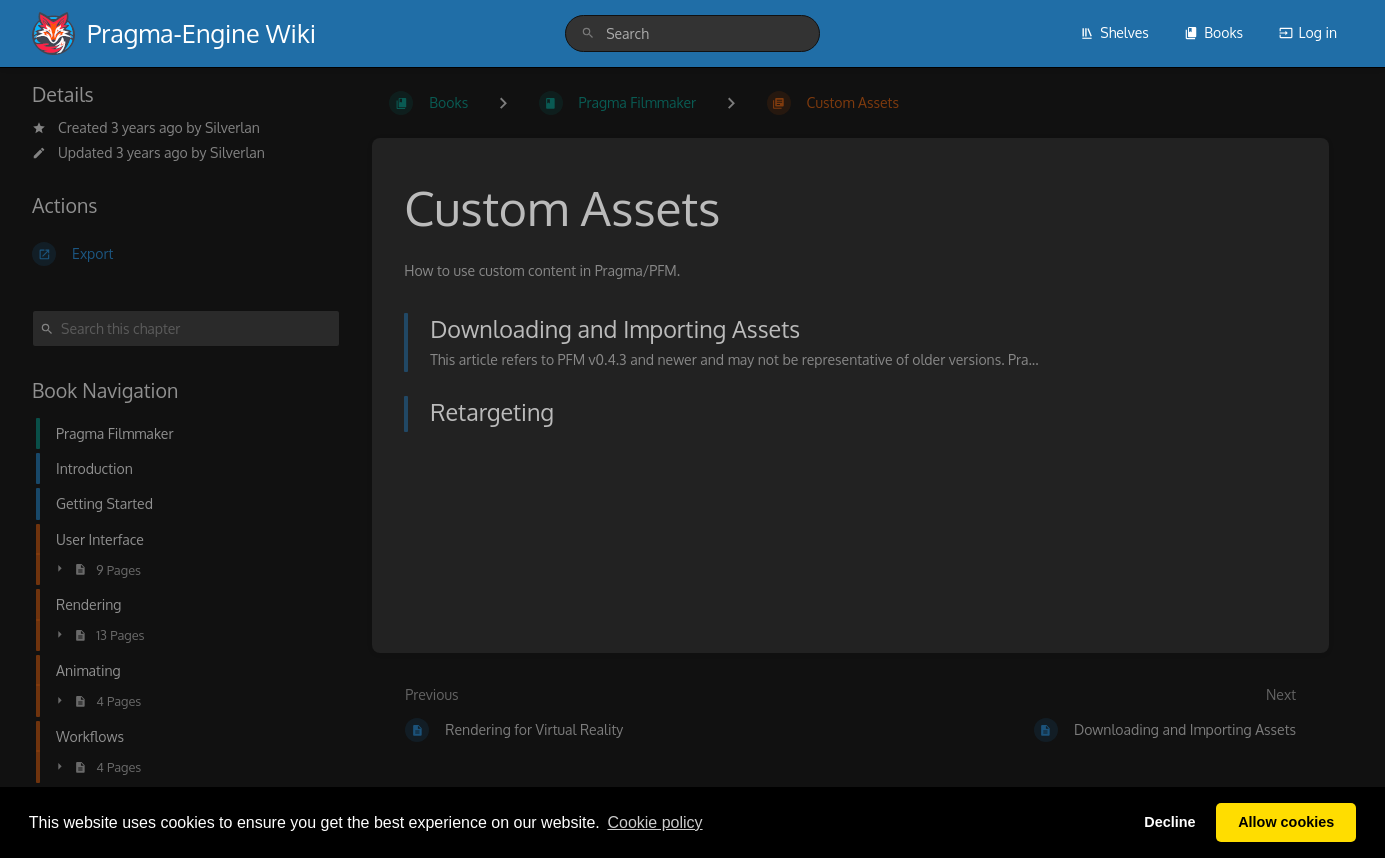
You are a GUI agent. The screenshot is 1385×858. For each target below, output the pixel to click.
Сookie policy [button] (654, 822)
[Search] (588, 33)
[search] (692, 33)
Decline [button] (1169, 822)
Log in (1308, 32)
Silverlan (232, 127)
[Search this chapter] (186, 328)
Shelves (1114, 32)
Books (1213, 32)
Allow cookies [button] (1286, 822)
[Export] (186, 254)
